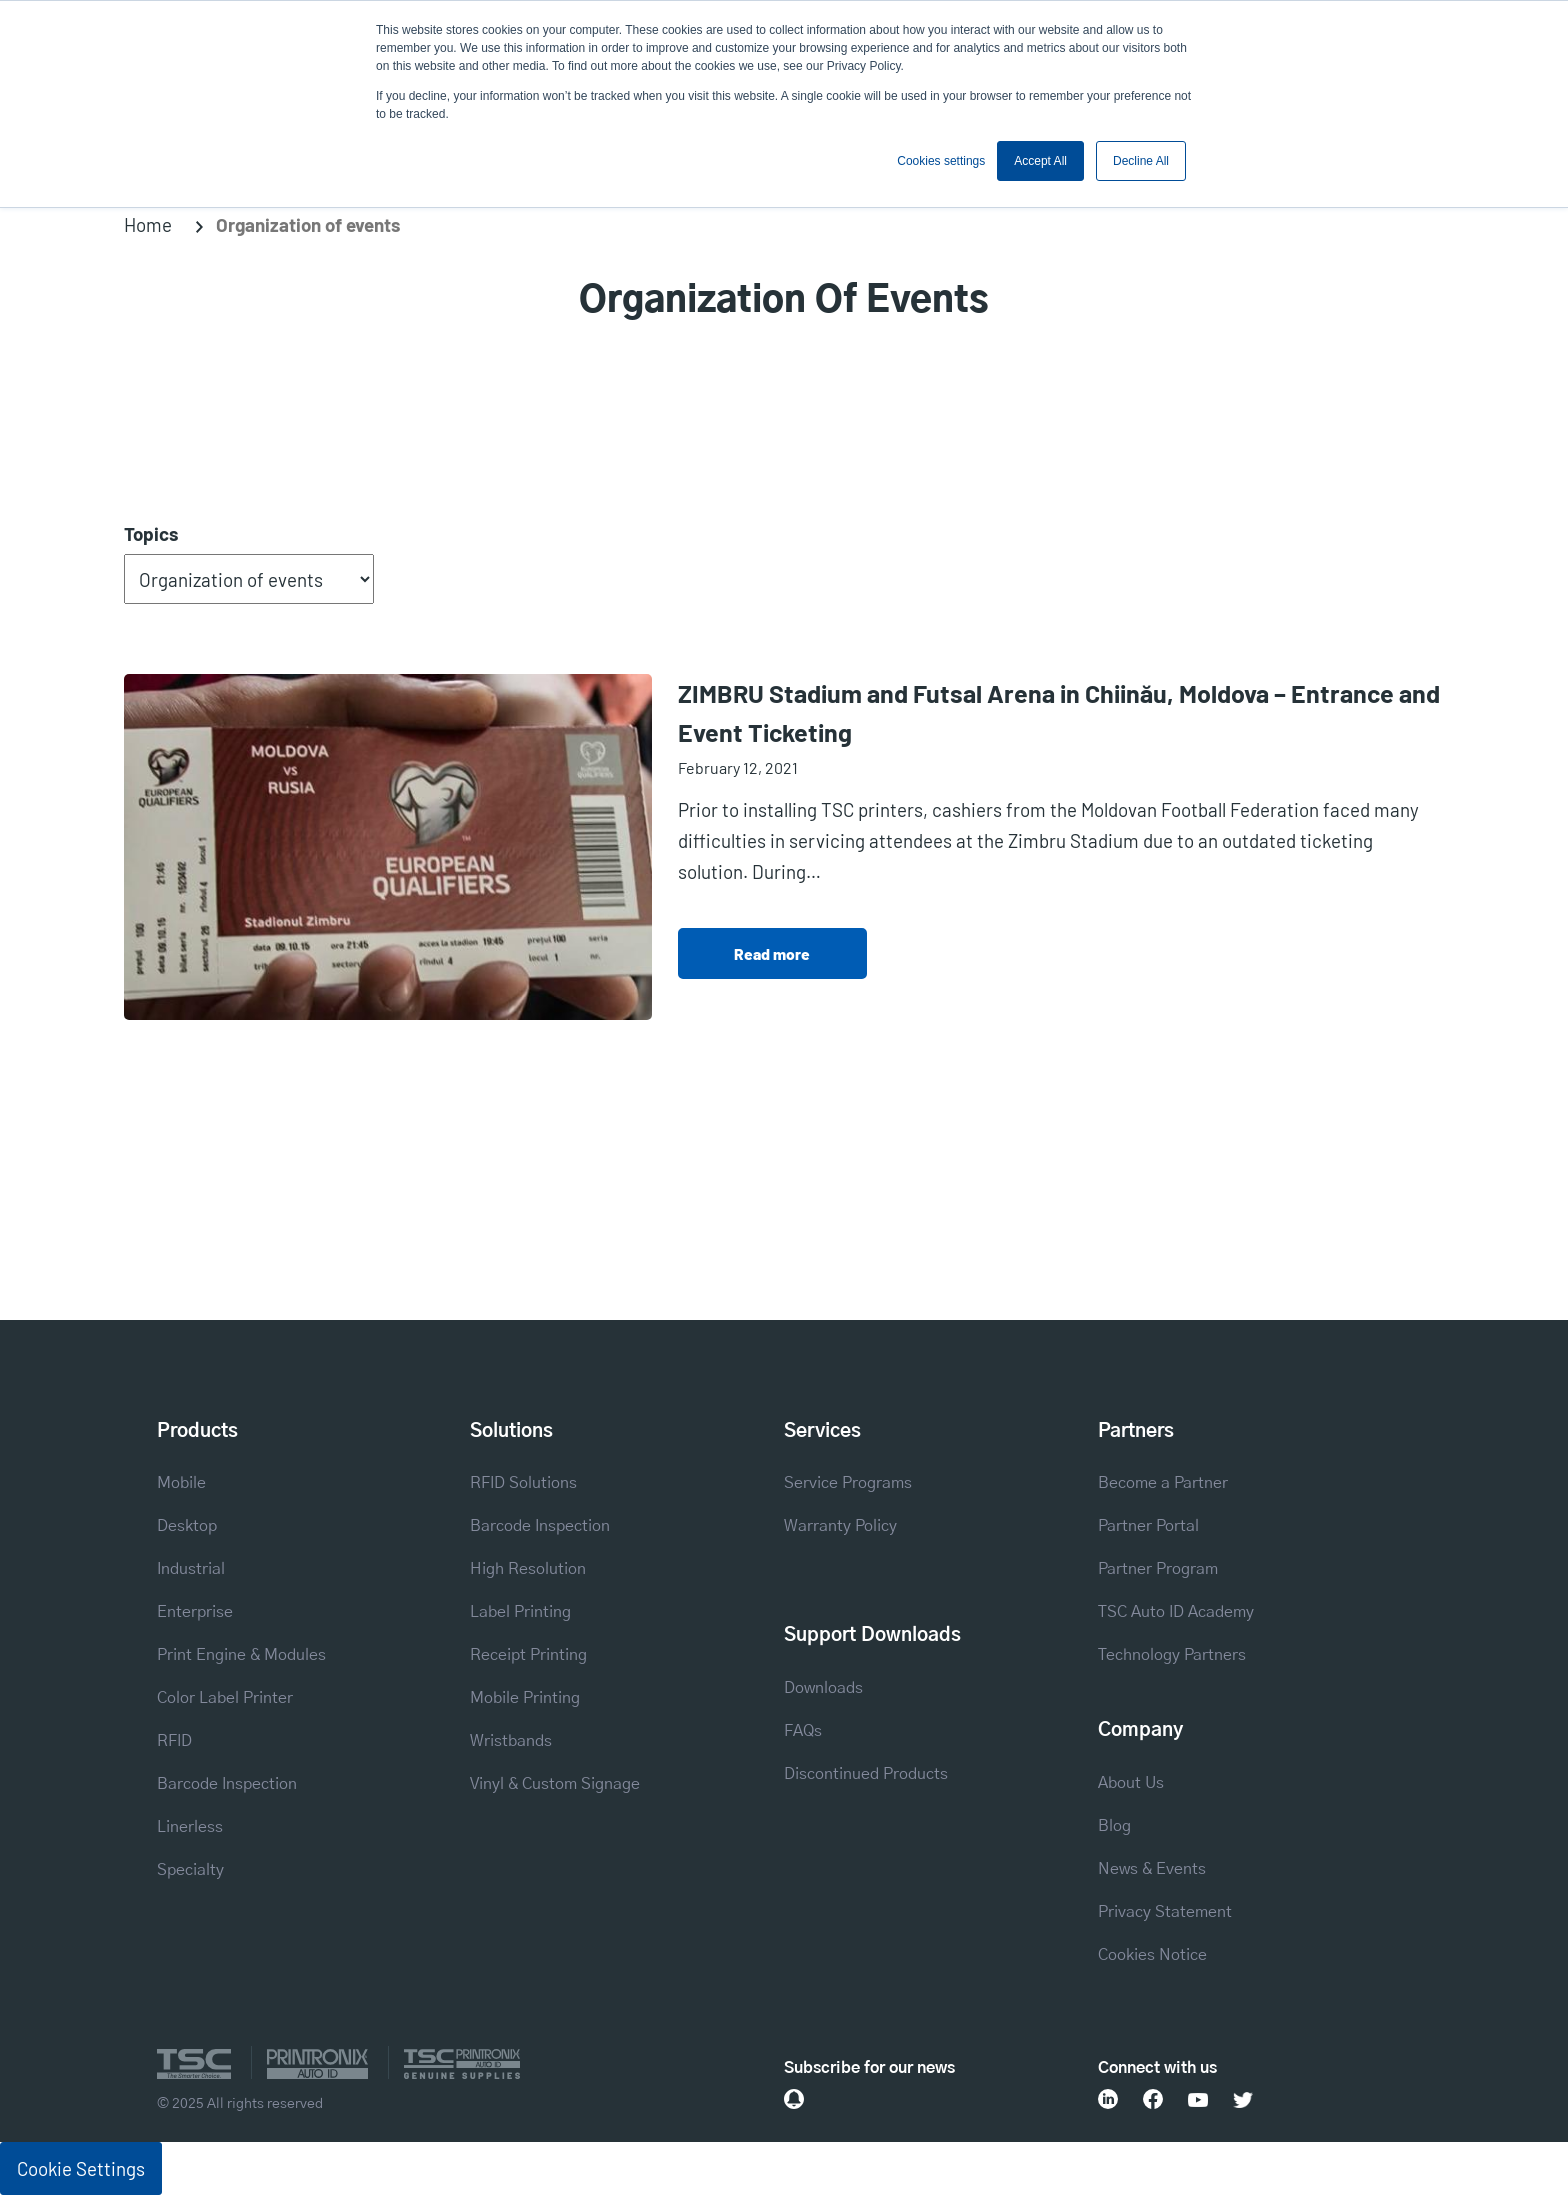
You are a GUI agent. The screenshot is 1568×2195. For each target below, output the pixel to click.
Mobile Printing (525, 1698)
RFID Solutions (523, 1483)
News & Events (1152, 1869)
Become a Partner (1163, 1483)
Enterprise (195, 1612)
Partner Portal (1148, 1526)
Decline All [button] (1141, 161)
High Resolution (528, 1569)
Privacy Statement (1165, 1912)
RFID (174, 1741)
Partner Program (1158, 1569)
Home (148, 224)
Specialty (190, 1870)
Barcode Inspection (227, 1784)
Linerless (190, 1827)
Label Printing (520, 1612)
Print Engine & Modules (241, 1655)
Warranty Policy (840, 1526)
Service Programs (848, 1483)
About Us (1131, 1783)
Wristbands (511, 1741)
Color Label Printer (225, 1698)
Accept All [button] (1040, 161)
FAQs (803, 1731)
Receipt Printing (528, 1655)
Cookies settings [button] (941, 161)
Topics (151, 533)
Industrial (191, 1569)
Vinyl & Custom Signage (555, 1784)
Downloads (823, 1688)
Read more (772, 953)
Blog (1114, 1826)
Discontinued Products (866, 1774)
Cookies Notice (1152, 1955)
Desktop (187, 1526)
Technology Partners (1172, 1655)
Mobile (181, 1483)
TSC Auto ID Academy (1176, 1612)
